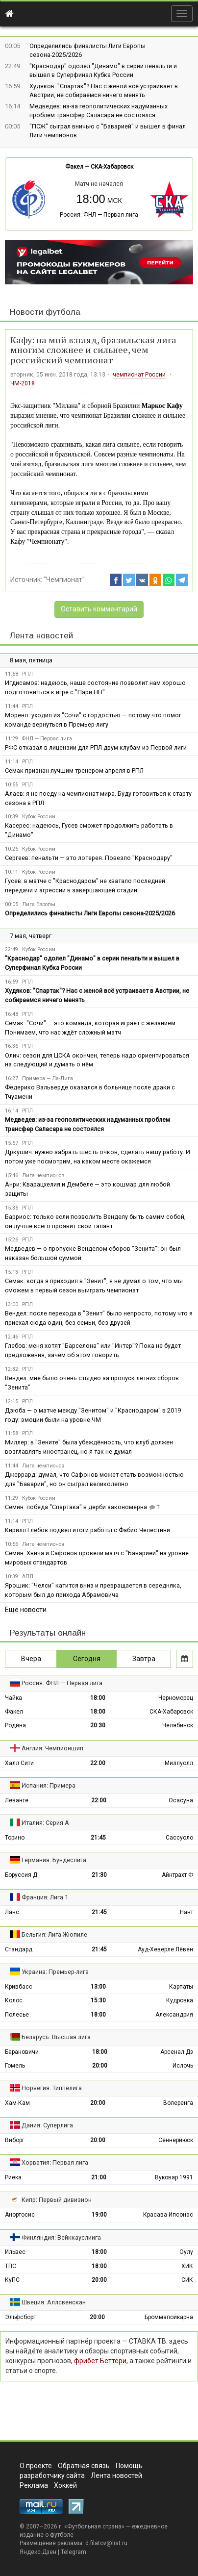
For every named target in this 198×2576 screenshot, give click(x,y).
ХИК (187, 2266)
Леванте (16, 1800)
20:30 (97, 1725)
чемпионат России (139, 374)
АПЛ (27, 1576)
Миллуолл (179, 1763)
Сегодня (86, 1659)
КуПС (12, 2279)
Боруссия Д (21, 1874)
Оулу (186, 2251)
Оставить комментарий (99, 609)
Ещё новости (26, 1610)
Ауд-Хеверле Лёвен (165, 1949)
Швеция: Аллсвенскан (54, 2302)
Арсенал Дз (176, 2051)
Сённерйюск (175, 2140)
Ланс (12, 1912)
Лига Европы (38, 904)
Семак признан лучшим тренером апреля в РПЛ (74, 770)
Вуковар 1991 (174, 2177)
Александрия (174, 2014)
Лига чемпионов (43, 1175)
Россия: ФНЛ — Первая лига (99, 214)
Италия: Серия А (45, 1822)
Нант (186, 1912)
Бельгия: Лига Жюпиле (54, 1934)
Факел (74, 166)
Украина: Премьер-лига (55, 1971)
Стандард (18, 1949)
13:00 (98, 1986)
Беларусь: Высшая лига (56, 2037)
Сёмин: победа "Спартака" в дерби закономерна (76, 1507)
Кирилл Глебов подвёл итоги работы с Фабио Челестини (87, 1530)
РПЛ (27, 674)
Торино (15, 1837)
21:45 (98, 1837)
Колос (14, 2000)
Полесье (17, 2014)
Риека (13, 2177)
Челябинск (177, 1725)
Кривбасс (18, 1986)
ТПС (10, 2266)
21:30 (99, 1874)
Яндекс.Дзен (38, 2552)
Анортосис (20, 2214)
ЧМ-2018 (22, 383)
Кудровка (179, 2000)
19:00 (99, 2214)
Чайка (13, 1697)
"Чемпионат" (64, 579)
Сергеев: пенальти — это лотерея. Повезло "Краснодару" (89, 857)
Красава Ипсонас (168, 2214)
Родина (15, 1725)
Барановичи (22, 2051)
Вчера (31, 1659)
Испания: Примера (48, 1785)
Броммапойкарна (169, 2317)
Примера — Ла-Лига (47, 1078)
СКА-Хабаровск (112, 166)
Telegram (73, 2552)
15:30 (98, 2000)
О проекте (36, 2466)
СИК (187, 2279)
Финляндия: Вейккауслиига (61, 2237)
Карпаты (181, 1986)
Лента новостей (41, 635)
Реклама (34, 2485)
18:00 (97, 1697)
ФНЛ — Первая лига (47, 738)
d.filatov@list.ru (106, 2543)
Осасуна (181, 1800)
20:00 (99, 2065)
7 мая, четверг (30, 935)
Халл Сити (19, 1763)
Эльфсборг (20, 2317)
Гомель (15, 2065)
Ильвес (15, 2251)
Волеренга (178, 2102)
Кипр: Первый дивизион (57, 2199)
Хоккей (65, 2485)
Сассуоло (179, 1837)
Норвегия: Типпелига (52, 2088)
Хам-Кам (17, 2102)
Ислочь (183, 2065)
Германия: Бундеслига (54, 1860)
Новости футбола (45, 312)
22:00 (97, 1763)
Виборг (15, 2140)
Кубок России (38, 816)
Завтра (143, 1659)
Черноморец (175, 1697)
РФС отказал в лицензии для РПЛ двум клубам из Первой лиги (96, 747)
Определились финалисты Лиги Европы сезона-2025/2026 (90, 913)
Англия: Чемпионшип (52, 1748)
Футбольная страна (94, 2526)
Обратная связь (84, 2466)
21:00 (98, 2177)
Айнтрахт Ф (177, 1874)
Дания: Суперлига (47, 2125)
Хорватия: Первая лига (55, 2162)
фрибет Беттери (100, 2361)
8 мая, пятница (31, 660)
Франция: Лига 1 (45, 1897)
